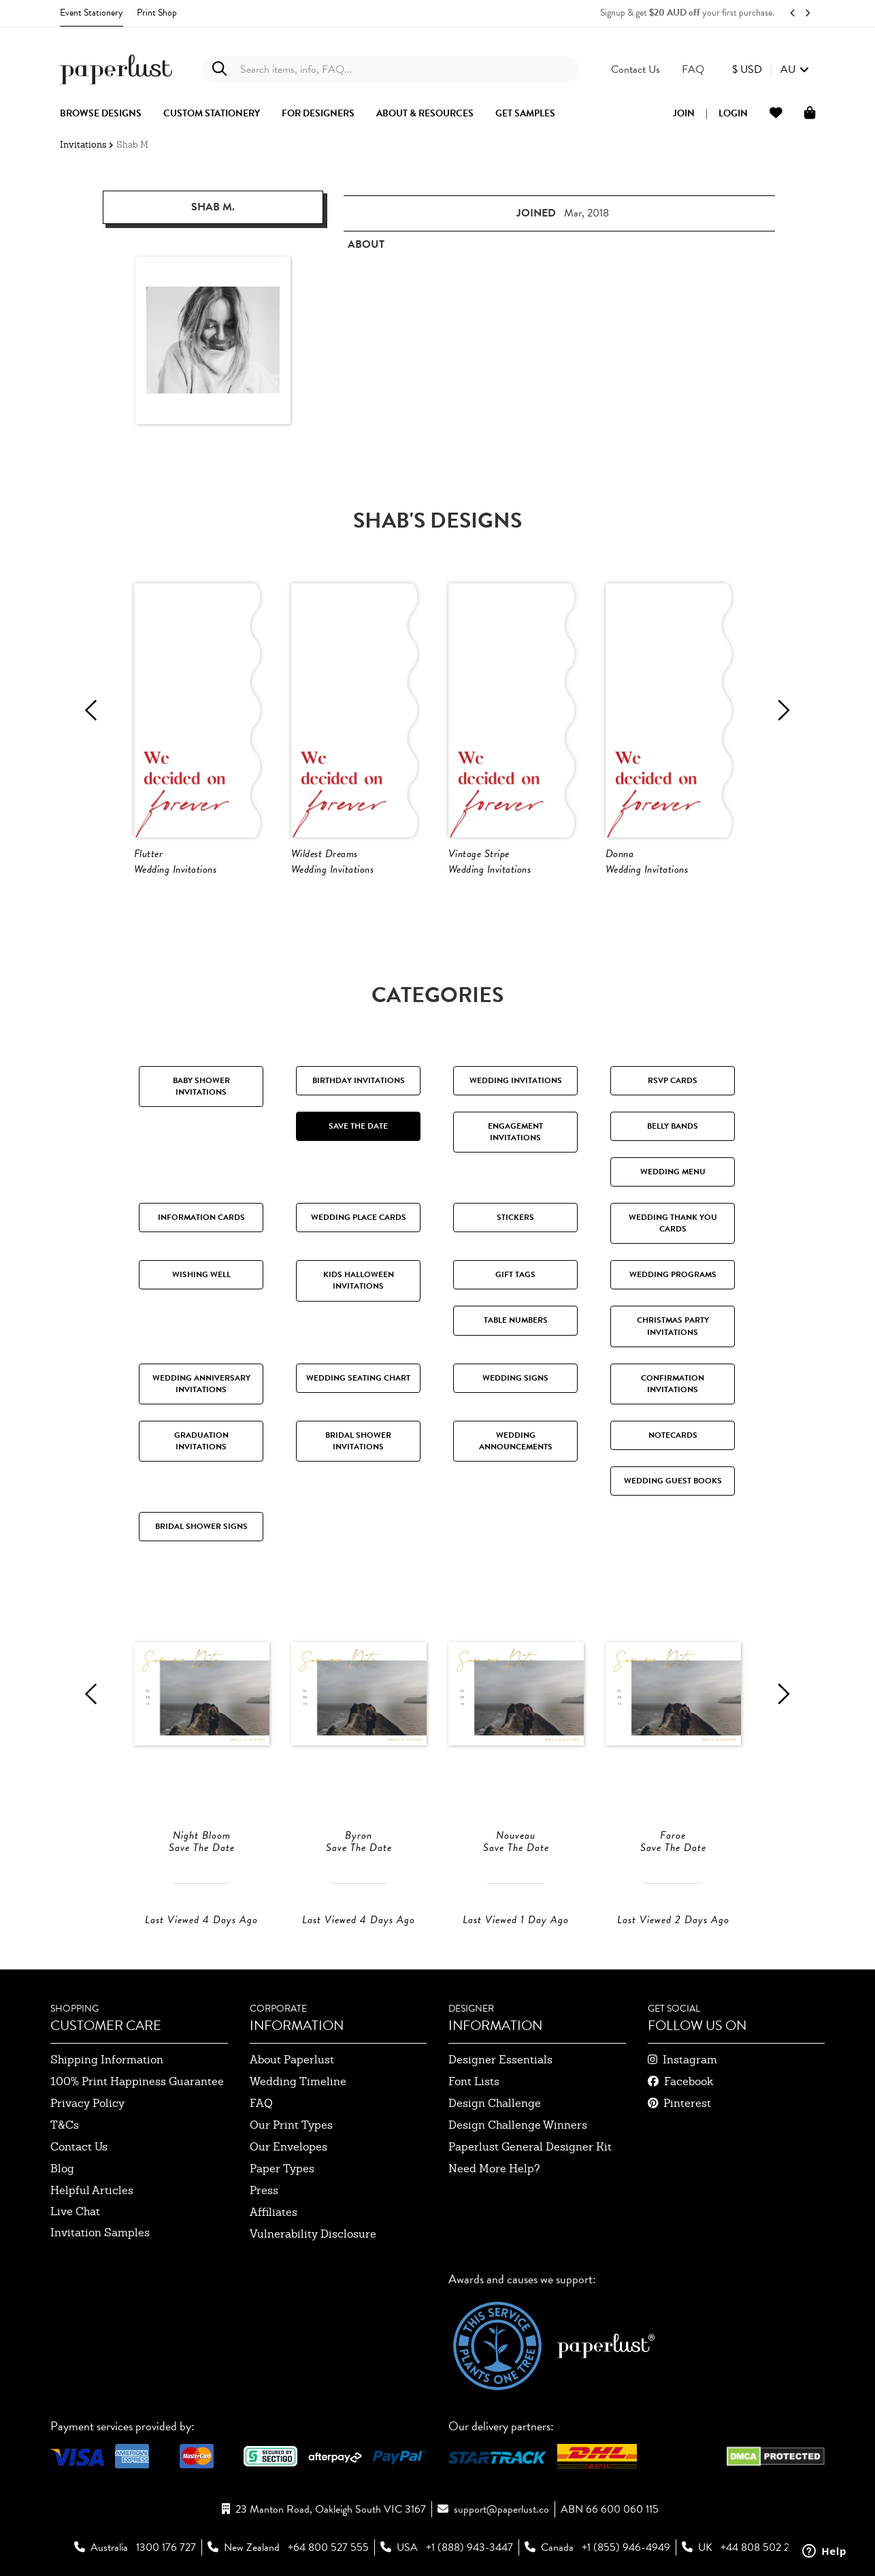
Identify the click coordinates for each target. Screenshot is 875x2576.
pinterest (687, 2103)
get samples (525, 113)
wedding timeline (298, 2081)
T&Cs (64, 2125)
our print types (291, 2125)
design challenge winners (517, 2125)
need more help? (494, 2168)
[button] (770, 69)
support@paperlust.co (501, 2509)
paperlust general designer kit (530, 2147)
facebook (688, 2081)
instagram (690, 2059)
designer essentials (500, 2059)
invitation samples (100, 2232)
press (264, 2190)
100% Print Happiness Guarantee (137, 2081)
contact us (79, 2147)
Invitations (83, 144)
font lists (473, 2081)
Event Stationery (91, 12)
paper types (282, 2168)
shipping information (106, 2059)
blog (62, 2168)
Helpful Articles (91, 2190)
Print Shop (157, 12)
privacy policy (87, 2103)
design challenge (494, 2103)
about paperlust (292, 2059)
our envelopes (288, 2147)
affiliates (273, 2212)
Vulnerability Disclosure (313, 2234)
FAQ (261, 2103)
